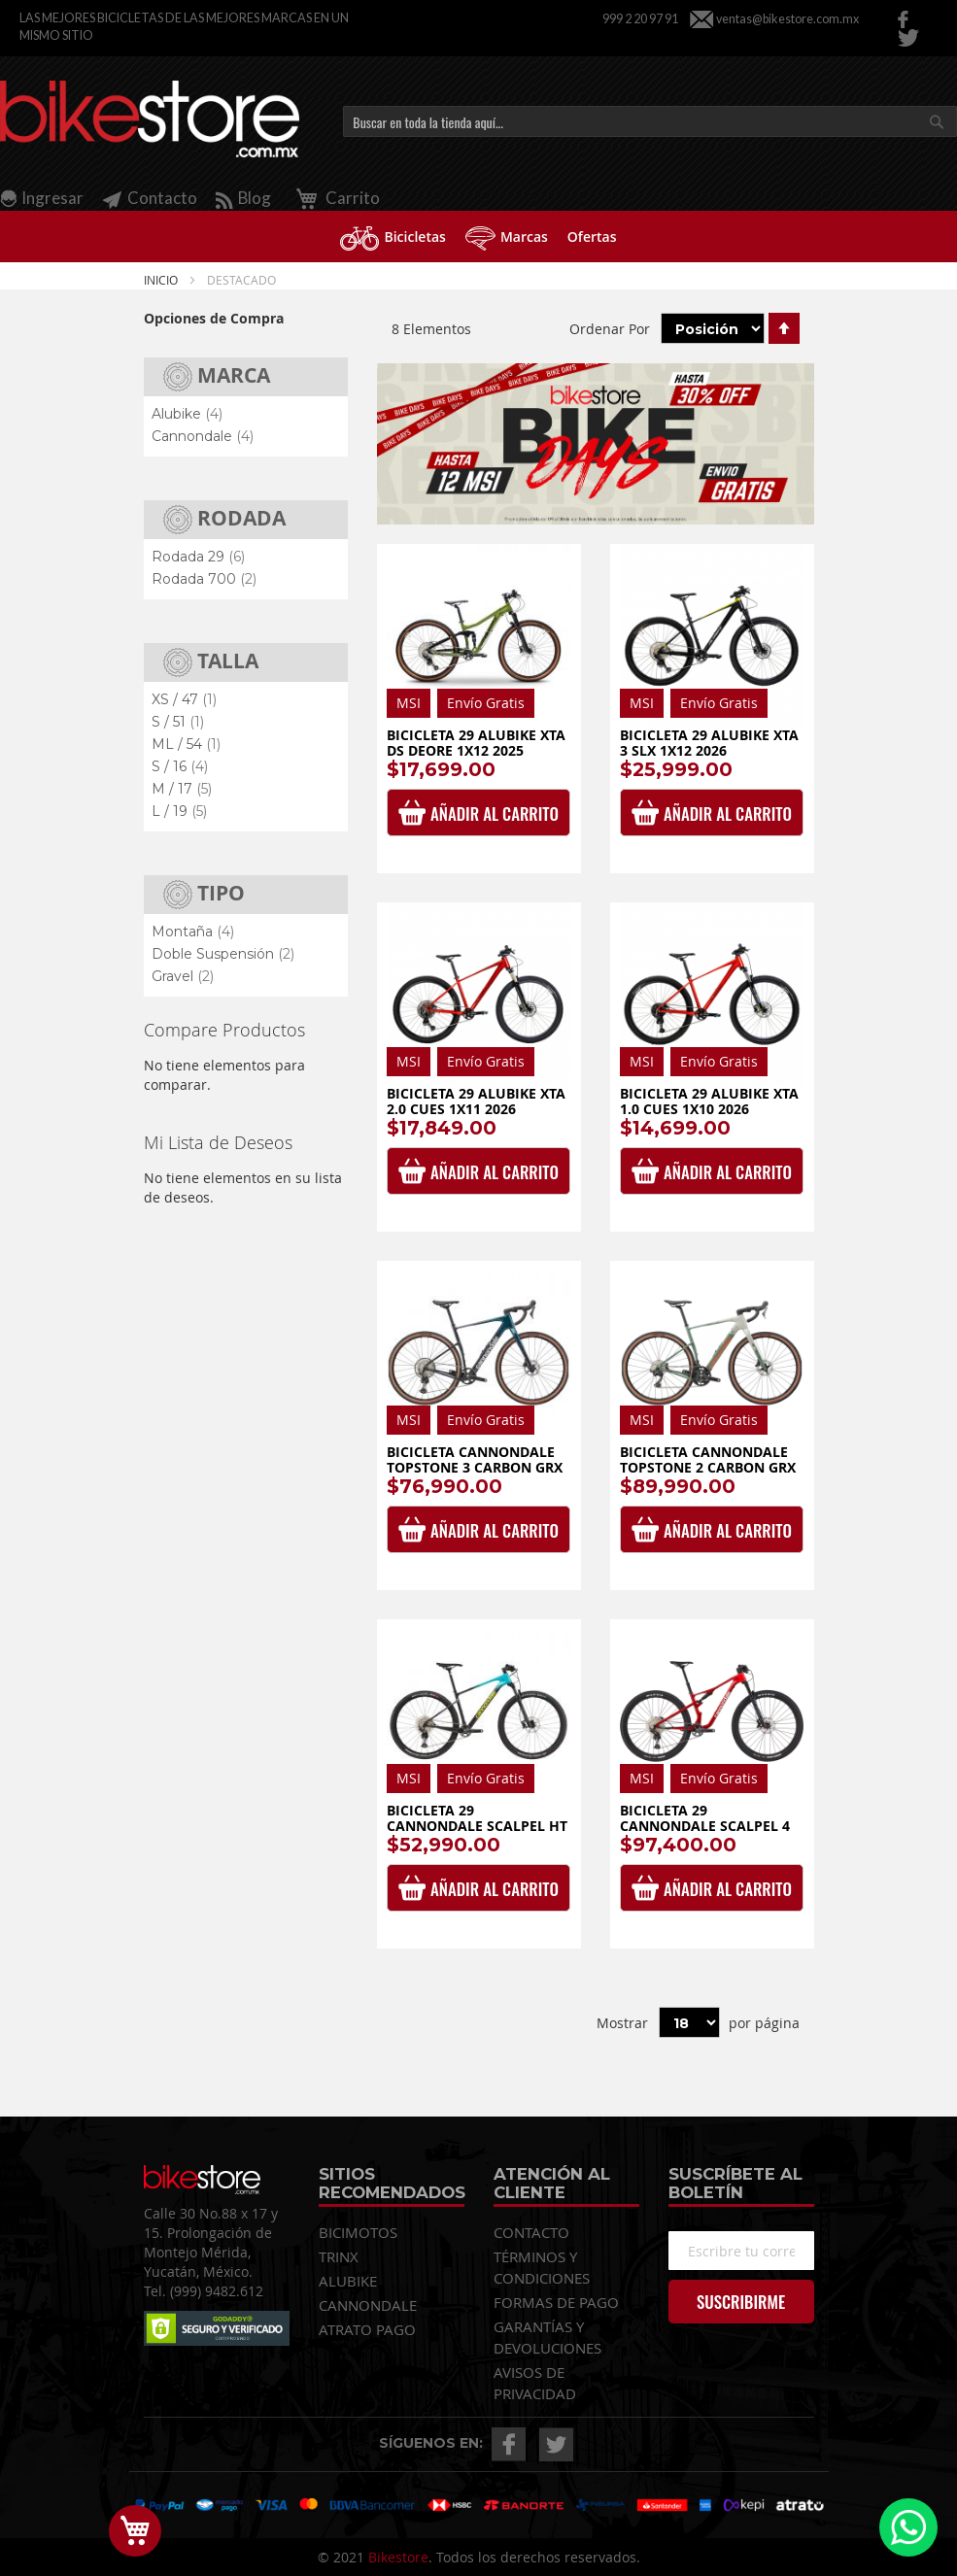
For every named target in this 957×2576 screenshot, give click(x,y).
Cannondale (203, 436)
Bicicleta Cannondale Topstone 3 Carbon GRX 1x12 (475, 1466)
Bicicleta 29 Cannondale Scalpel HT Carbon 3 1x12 (477, 1825)
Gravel (183, 976)
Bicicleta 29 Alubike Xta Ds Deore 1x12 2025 (476, 743)
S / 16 (180, 766)
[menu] (478, 236)
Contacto (149, 197)
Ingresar (52, 197)
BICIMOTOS (358, 2232)
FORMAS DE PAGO (556, 2302)
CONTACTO (531, 2232)
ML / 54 (186, 744)
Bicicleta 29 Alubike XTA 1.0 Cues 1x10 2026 (709, 1101)
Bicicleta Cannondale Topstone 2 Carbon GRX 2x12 (708, 1466)
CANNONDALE (368, 2305)
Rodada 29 (198, 556)
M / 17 (182, 788)
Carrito (335, 197)
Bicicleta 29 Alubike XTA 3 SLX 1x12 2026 (709, 743)
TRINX (339, 2256)
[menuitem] (392, 236)
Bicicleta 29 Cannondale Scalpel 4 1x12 (705, 1825)
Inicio (162, 280)
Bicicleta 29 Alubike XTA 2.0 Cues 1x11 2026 (476, 1101)
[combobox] (650, 121)
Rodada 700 (204, 579)
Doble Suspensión (223, 954)
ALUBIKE (348, 2280)
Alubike (187, 414)
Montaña (193, 931)
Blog (243, 197)
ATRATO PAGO (367, 2329)
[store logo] (149, 119)
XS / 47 (184, 699)
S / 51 (178, 721)
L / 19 (179, 811)
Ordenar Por (609, 329)
